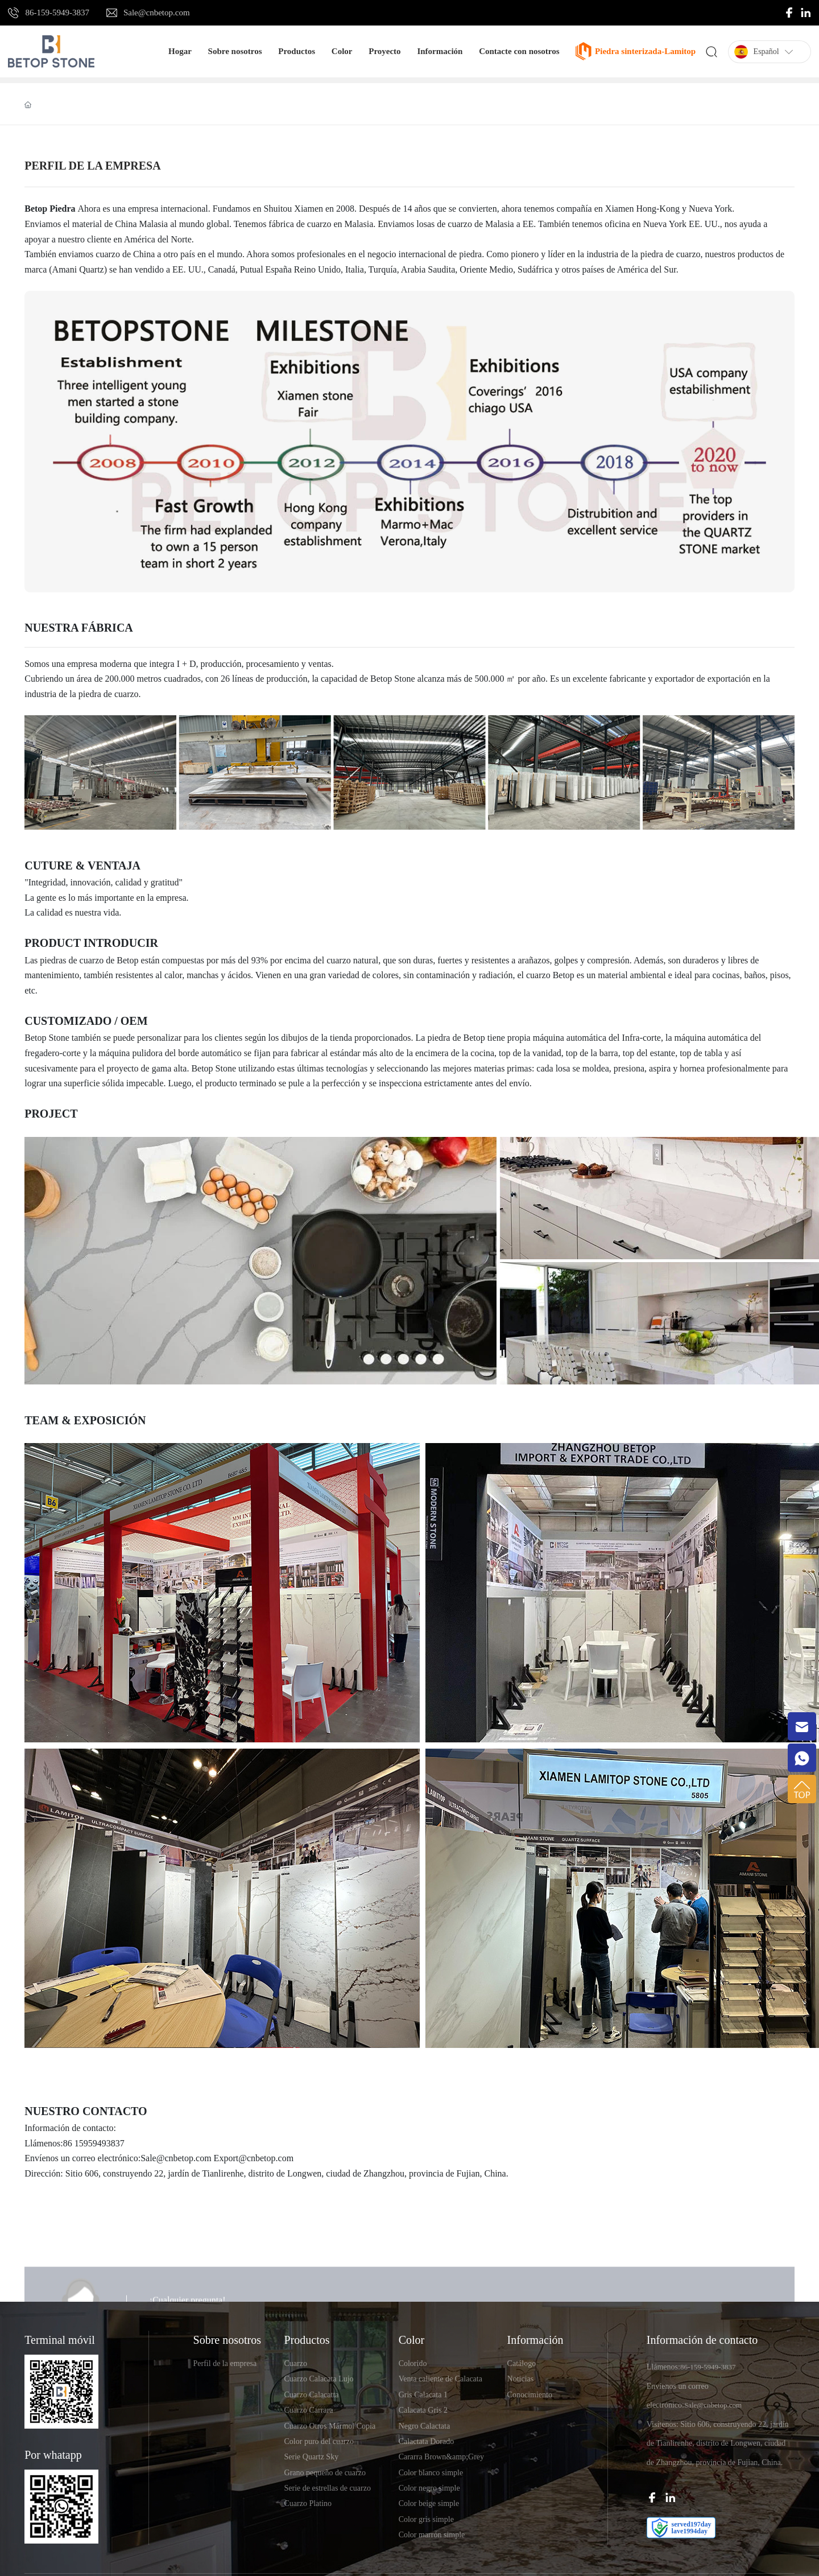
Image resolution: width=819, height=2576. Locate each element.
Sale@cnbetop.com (156, 12)
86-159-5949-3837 (57, 12)
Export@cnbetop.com (253, 2158)
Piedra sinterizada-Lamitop (645, 51)
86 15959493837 (94, 2143)
